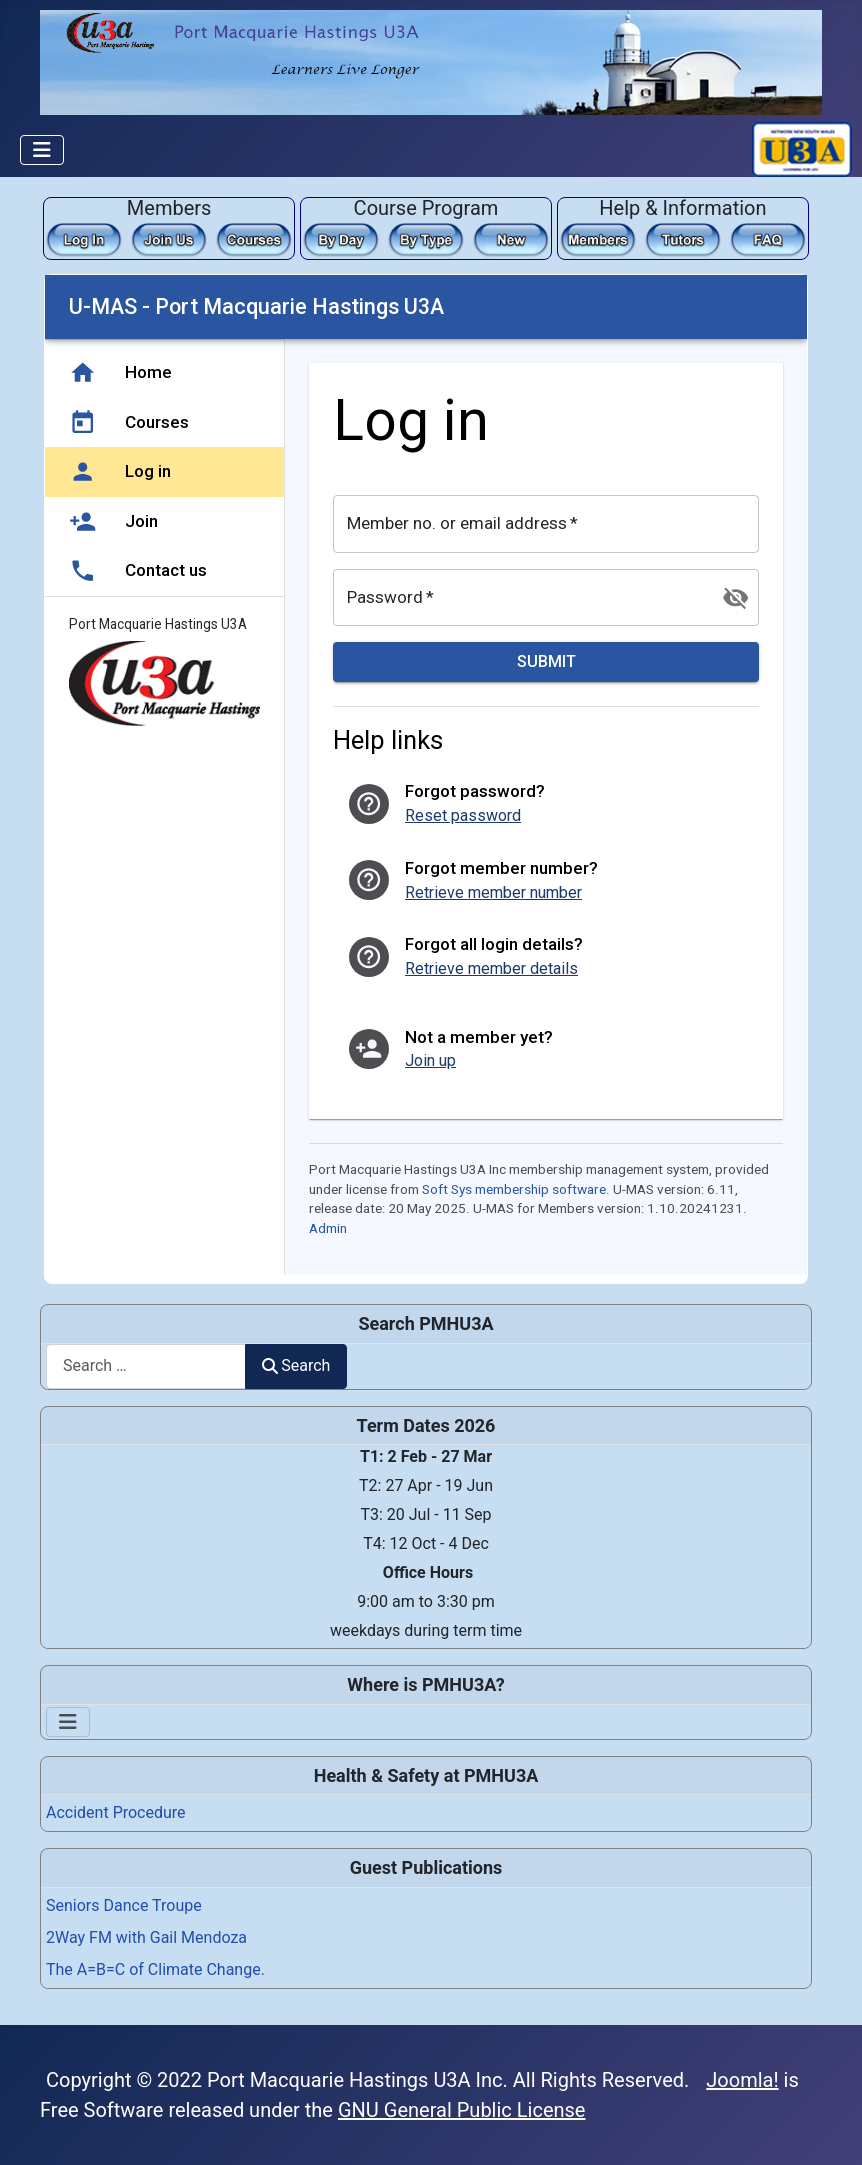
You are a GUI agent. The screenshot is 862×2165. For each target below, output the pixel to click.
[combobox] (146, 1366)
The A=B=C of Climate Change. (155, 1969)
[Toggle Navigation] (42, 150)
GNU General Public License (462, 2110)
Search (296, 1365)
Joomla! (742, 2080)
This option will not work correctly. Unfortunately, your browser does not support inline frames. (426, 775)
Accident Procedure (116, 1812)
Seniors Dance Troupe (124, 1905)
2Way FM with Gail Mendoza (146, 1937)
